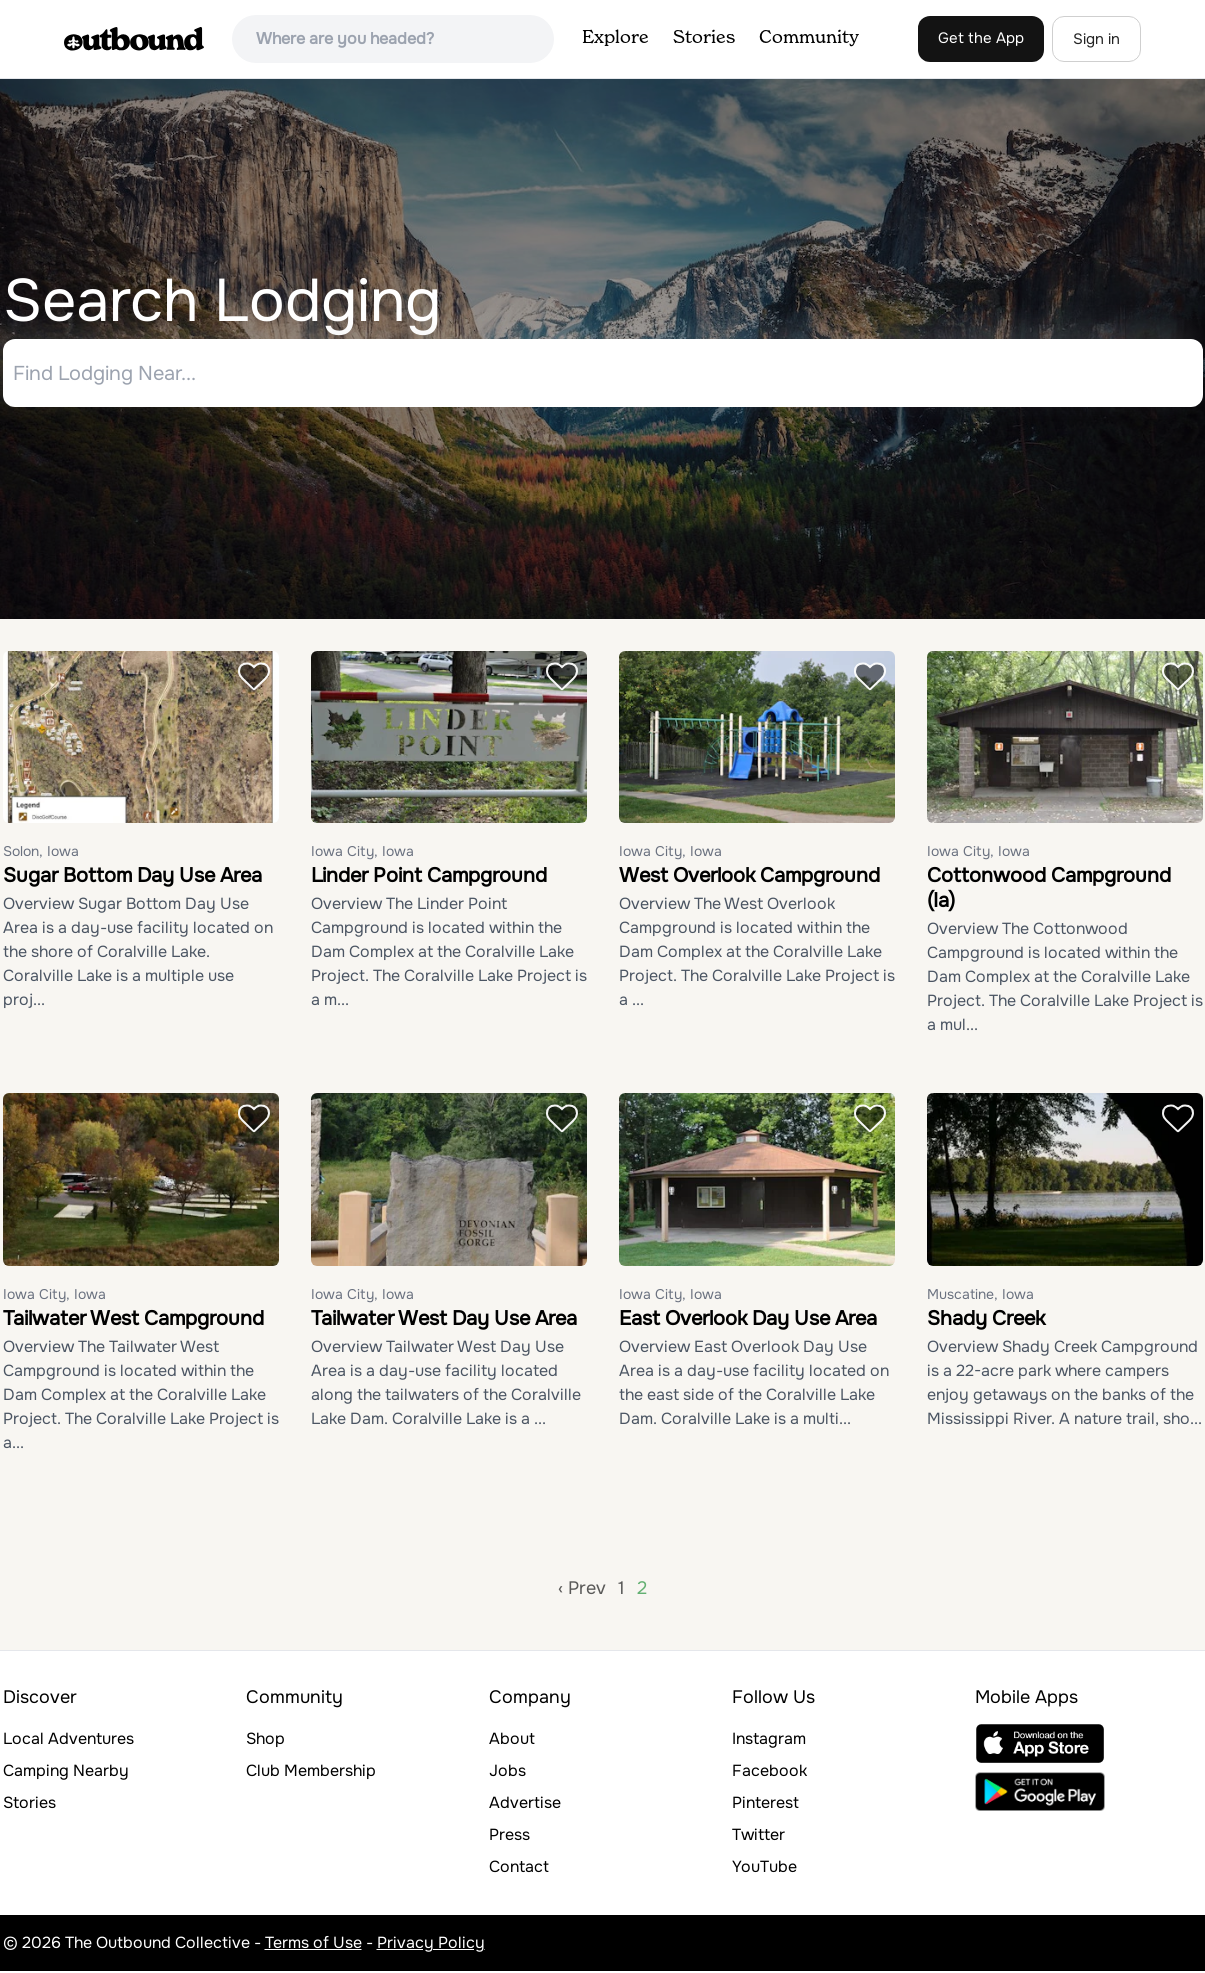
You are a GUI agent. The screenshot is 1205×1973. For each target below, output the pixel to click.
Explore (615, 38)
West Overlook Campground (749, 878)
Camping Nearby (66, 1772)
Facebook (769, 1772)
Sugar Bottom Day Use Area (132, 878)
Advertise (525, 1804)
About (512, 1740)
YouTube (764, 1868)
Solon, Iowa (41, 854)
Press (509, 1836)
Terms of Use (313, 1944)
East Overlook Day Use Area (748, 1320)
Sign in (1096, 39)
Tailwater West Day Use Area (444, 1320)
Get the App (981, 38)
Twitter (758, 1836)
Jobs (507, 1772)
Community (809, 38)
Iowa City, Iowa (362, 854)
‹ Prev (582, 1590)
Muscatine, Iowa (980, 1296)
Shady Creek (986, 1320)
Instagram (769, 1740)
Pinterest (765, 1804)
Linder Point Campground (429, 878)
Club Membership (311, 1772)
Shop (265, 1740)
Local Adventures (68, 1740)
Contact (519, 1868)
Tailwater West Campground (133, 1320)
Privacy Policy (431, 1944)
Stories (704, 38)
